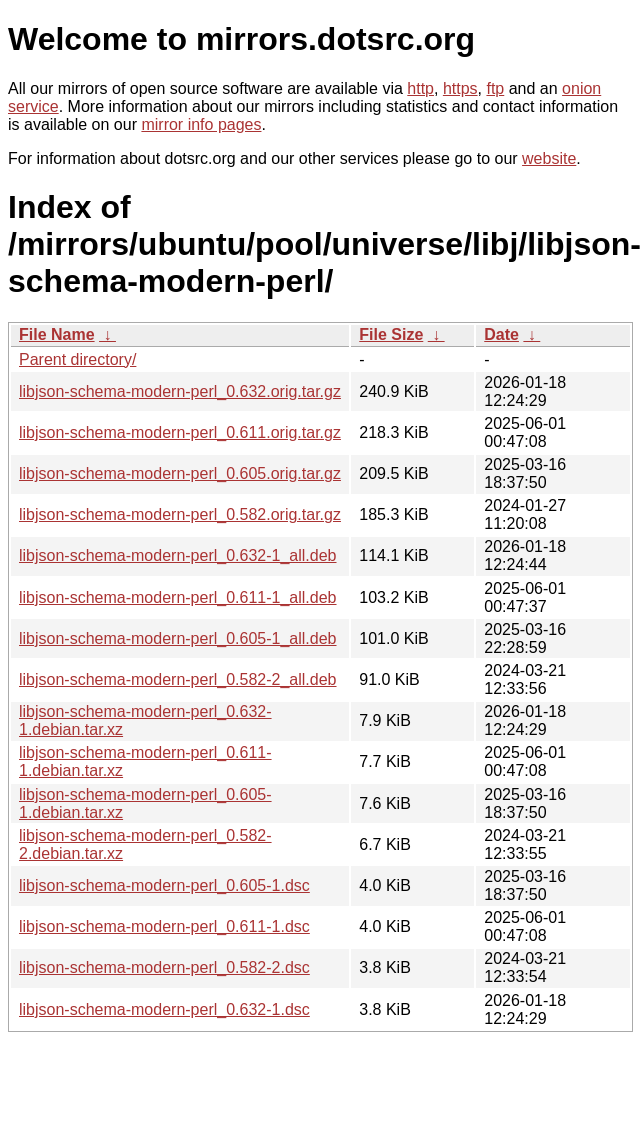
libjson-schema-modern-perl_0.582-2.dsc (164, 967)
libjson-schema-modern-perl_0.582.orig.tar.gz (180, 514)
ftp (495, 88)
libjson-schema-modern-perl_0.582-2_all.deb (178, 679)
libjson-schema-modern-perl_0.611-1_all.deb (178, 597)
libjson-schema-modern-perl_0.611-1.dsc (164, 926)
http (420, 88)
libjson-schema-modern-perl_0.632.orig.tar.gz (180, 391)
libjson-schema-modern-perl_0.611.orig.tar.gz (180, 432)
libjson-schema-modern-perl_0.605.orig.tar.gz (180, 473)
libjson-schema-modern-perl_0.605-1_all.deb (178, 638)
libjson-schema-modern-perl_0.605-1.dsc (164, 885)
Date (501, 334)
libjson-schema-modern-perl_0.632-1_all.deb (178, 555)
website (549, 158)
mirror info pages (201, 124)
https (460, 88)
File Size (391, 334)
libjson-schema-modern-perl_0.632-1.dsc (164, 1009)
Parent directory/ (77, 359)
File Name (57, 334)
